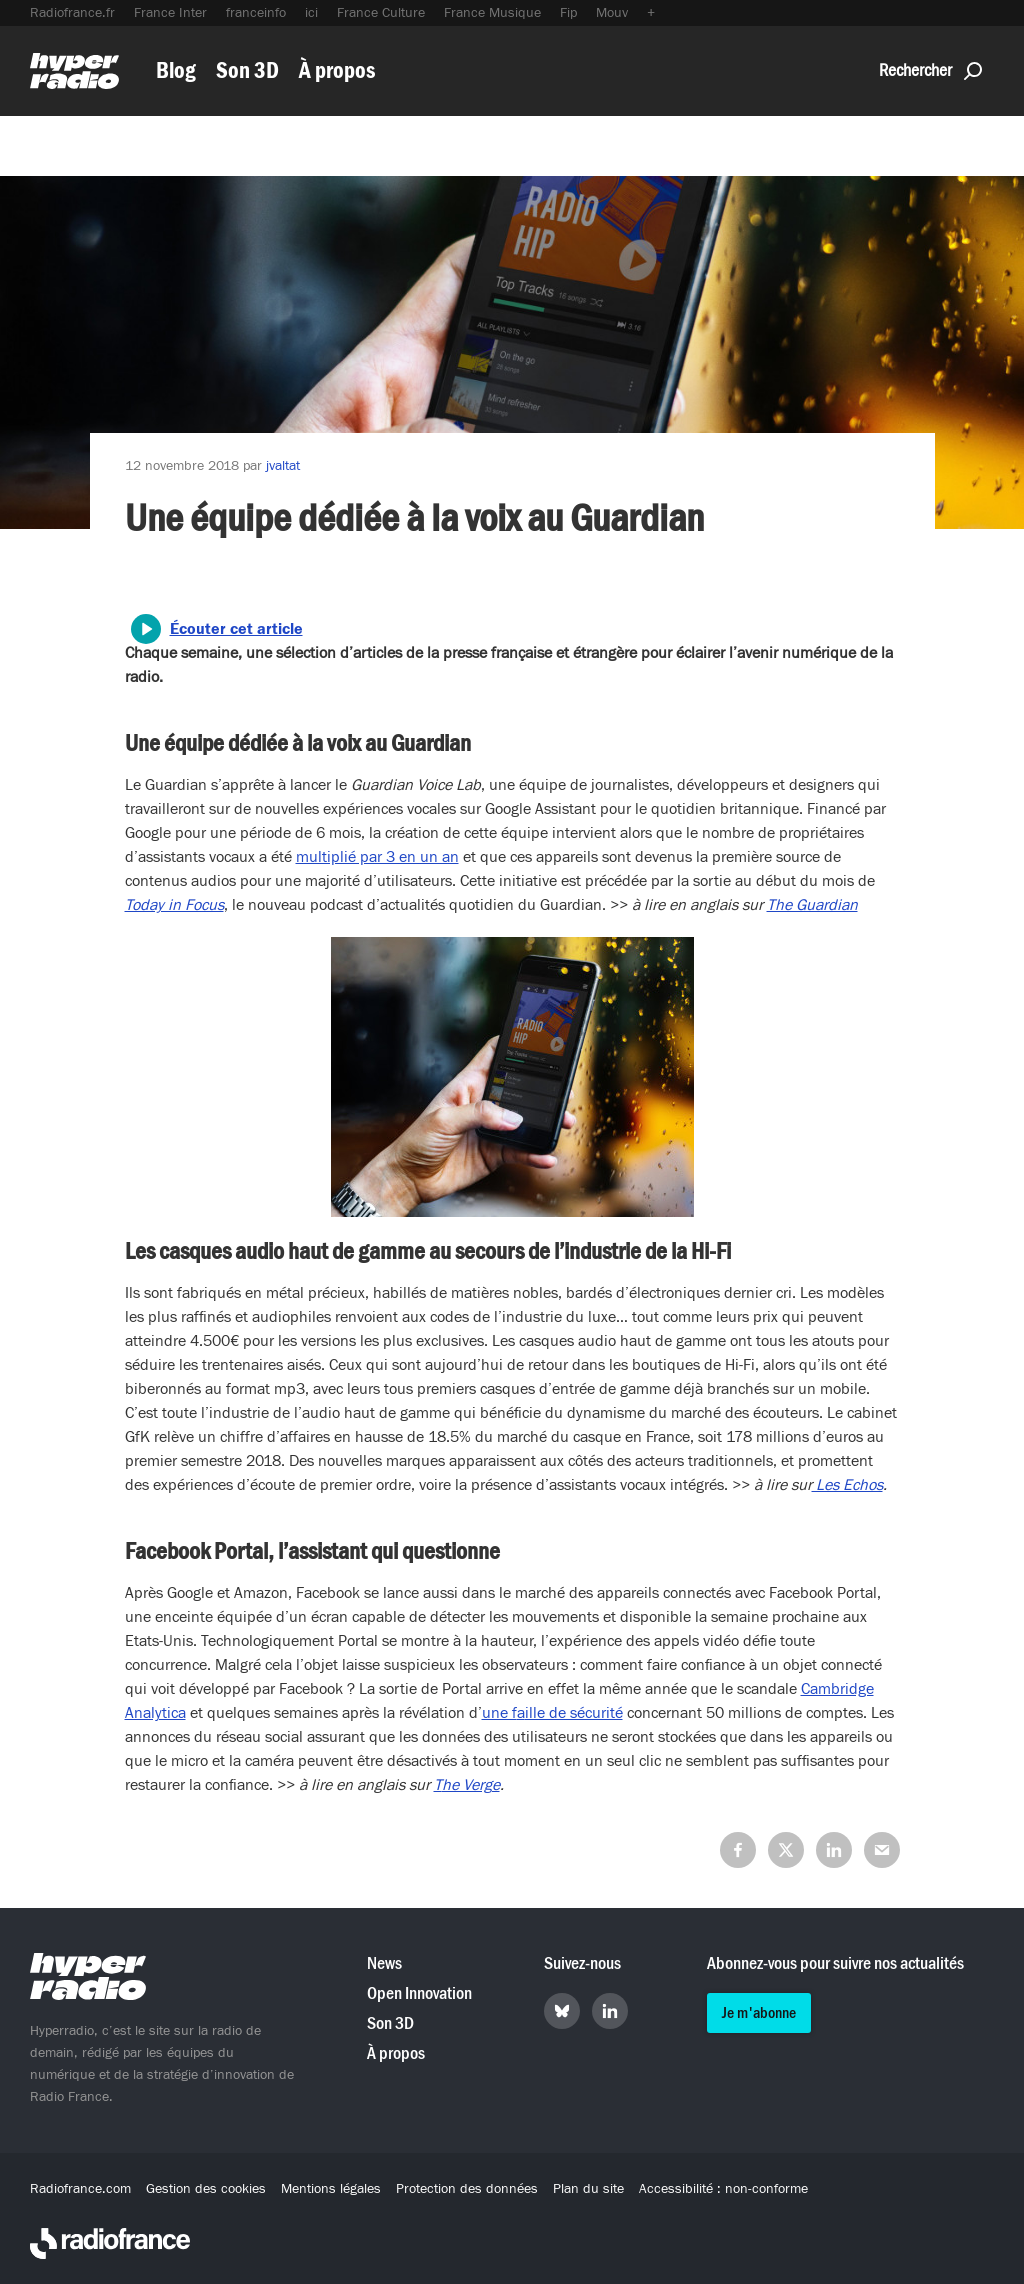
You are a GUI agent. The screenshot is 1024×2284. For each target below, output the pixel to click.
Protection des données (467, 2189)
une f (499, 1713)
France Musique (492, 13)
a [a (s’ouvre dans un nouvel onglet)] (521, 1713)
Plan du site (588, 2189)
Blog (176, 70)
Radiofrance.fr (72, 13)
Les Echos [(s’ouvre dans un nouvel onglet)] (847, 1485)
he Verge (471, 1785)
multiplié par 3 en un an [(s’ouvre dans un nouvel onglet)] (377, 857)
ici (311, 13)
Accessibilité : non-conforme (723, 2189)
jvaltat (283, 466)
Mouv (612, 13)
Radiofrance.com (80, 2189)
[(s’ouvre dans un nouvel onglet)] (174, 905)
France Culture (381, 13)
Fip (568, 13)
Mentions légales (331, 2189)
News (384, 1963)
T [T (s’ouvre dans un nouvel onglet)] (438, 1785)
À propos (337, 70)
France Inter (170, 13)
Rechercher (930, 70)
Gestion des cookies (206, 2189)
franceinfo (256, 13)
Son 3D (247, 70)
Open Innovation (419, 1993)
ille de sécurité (574, 1713)
